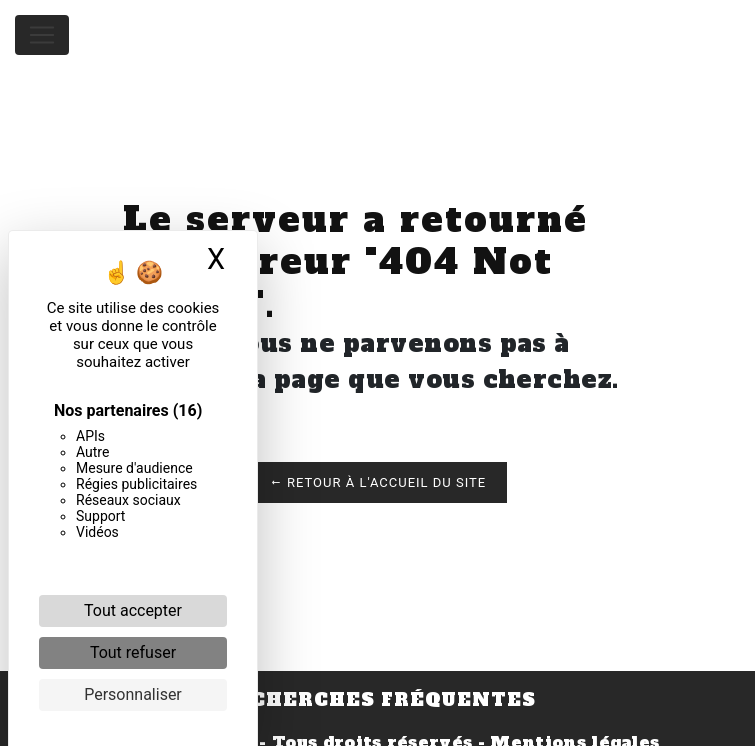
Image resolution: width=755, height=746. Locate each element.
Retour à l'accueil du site (377, 482)
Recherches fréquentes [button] (378, 700)
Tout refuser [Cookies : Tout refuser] (133, 652)
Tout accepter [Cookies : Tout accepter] (133, 610)
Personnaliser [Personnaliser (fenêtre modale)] (133, 694)
